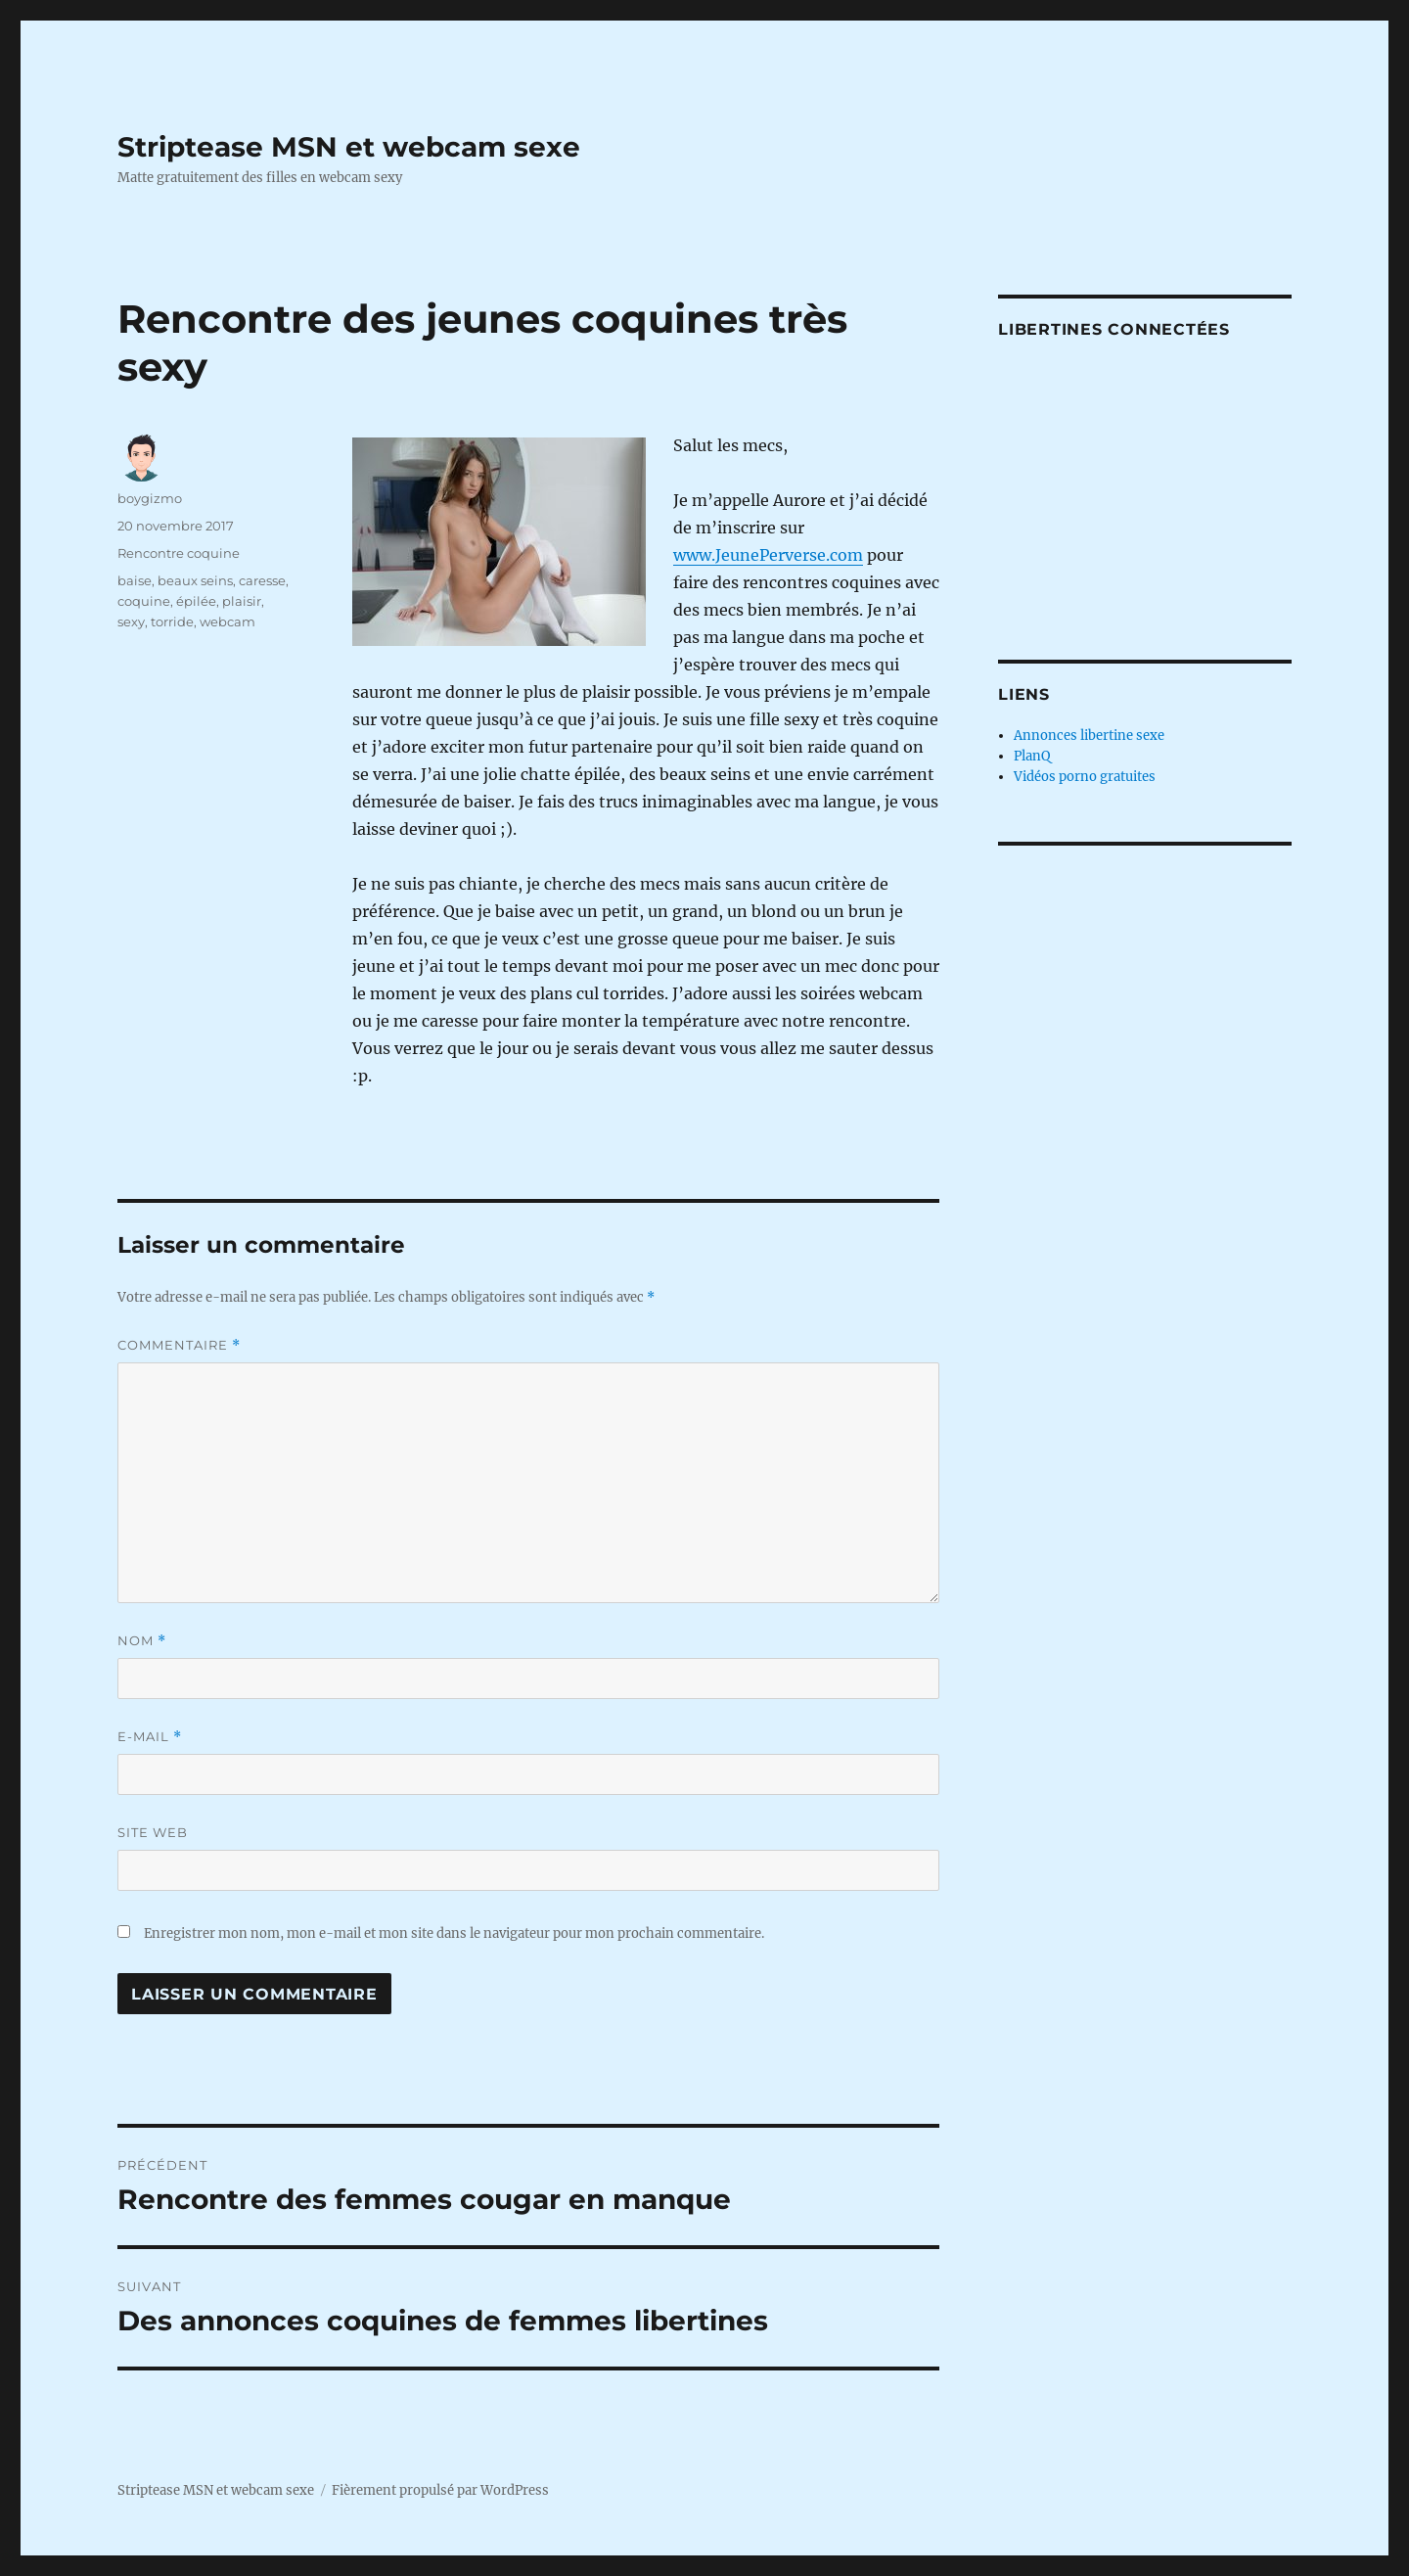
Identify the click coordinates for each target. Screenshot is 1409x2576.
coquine (143, 601)
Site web (152, 1832)
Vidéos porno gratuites (1085, 776)
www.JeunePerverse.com (768, 555)
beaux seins (195, 580)
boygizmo (149, 498)
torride (172, 621)
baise (134, 580)
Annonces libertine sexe (1089, 735)
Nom (141, 1641)
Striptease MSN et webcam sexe (348, 146)
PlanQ (1032, 756)
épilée (196, 601)
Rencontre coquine (178, 553)
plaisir (241, 601)
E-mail (149, 1736)
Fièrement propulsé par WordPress (440, 2490)
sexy (131, 621)
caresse (262, 580)
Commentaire (179, 1345)
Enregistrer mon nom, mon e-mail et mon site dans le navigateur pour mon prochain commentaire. (454, 1933)
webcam (227, 621)
